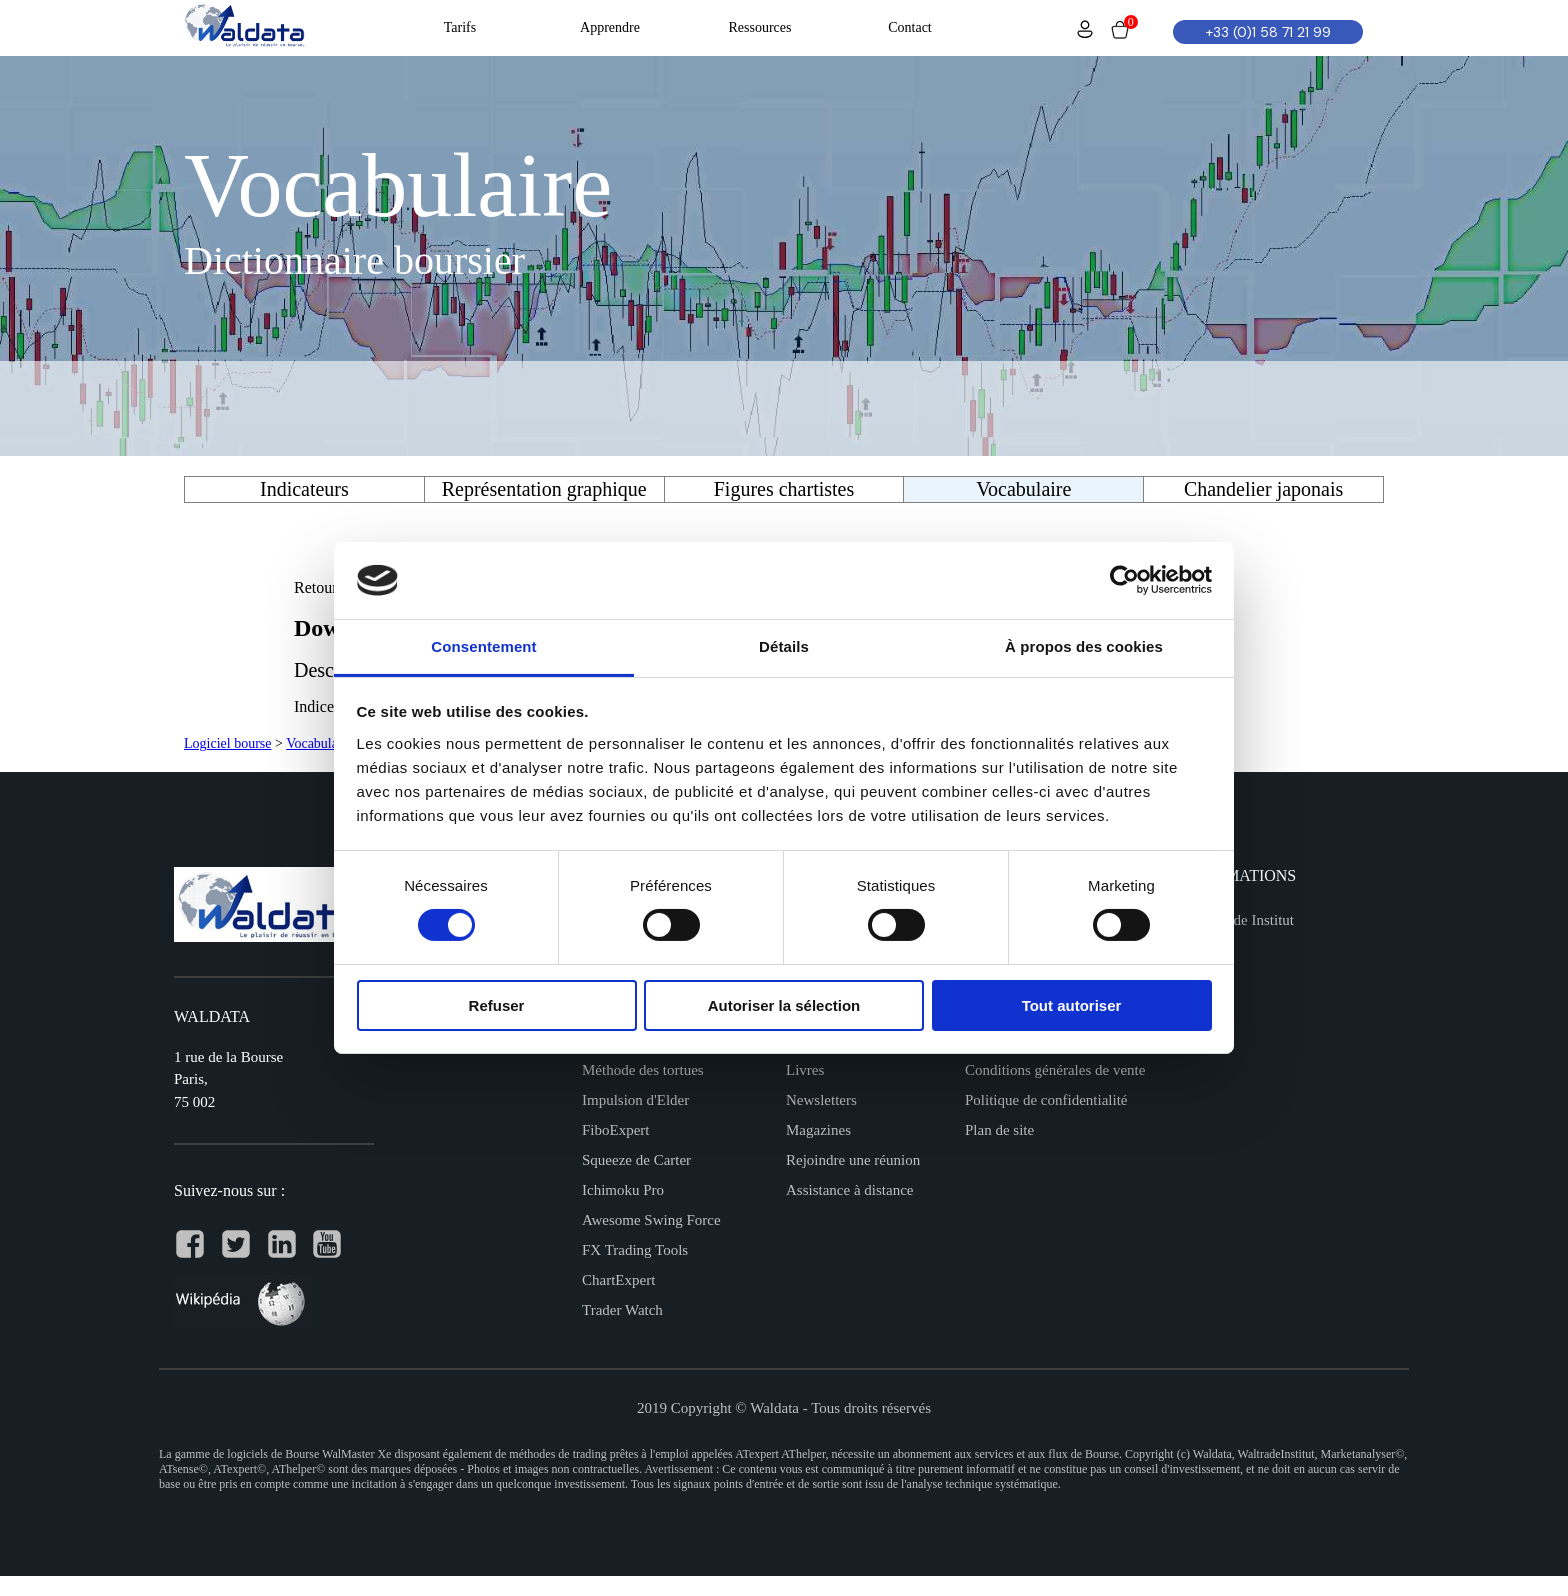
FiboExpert (616, 1130)
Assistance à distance (849, 1190)
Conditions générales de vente (1055, 1070)
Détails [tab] (784, 646)
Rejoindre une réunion (853, 1160)
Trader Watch (622, 1310)
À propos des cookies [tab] (1084, 646)
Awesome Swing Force (651, 1220)
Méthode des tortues (643, 1070)
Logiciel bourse (227, 743)
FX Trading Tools (635, 1250)
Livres (805, 1070)
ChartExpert (618, 1280)
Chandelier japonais (1263, 489)
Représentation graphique (544, 489)
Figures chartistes (784, 489)
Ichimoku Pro (623, 1190)
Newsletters (821, 1100)
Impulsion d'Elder (635, 1100)
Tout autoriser (1072, 1005)
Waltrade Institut (1244, 920)
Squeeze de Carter (636, 1160)
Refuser (497, 1005)
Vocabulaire (319, 743)
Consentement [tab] (483, 646)
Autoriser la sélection (784, 1005)
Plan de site (999, 1130)
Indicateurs (304, 489)
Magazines (818, 1130)
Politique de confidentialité (1046, 1100)
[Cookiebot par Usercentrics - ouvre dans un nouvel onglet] (1124, 580)
